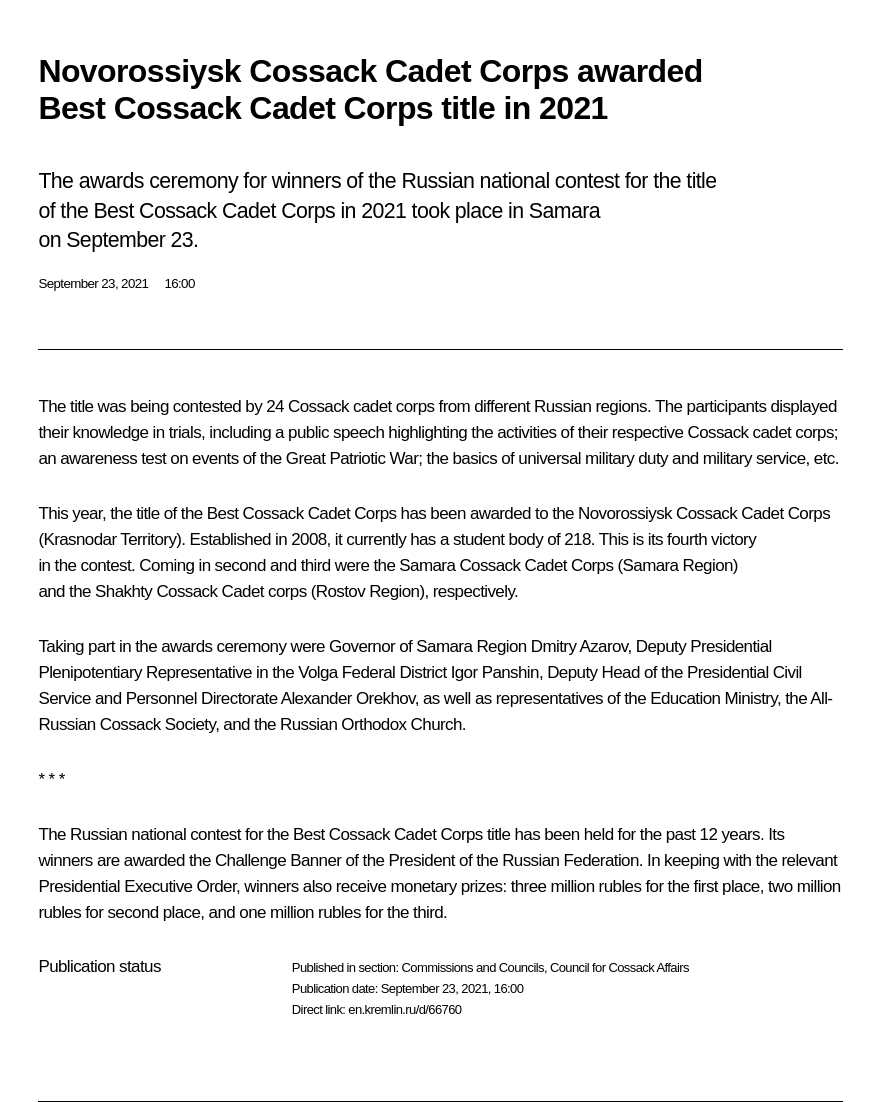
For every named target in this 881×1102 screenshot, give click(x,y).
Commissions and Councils (472, 967)
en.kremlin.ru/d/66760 (404, 1009)
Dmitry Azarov (579, 646)
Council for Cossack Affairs (619, 967)
